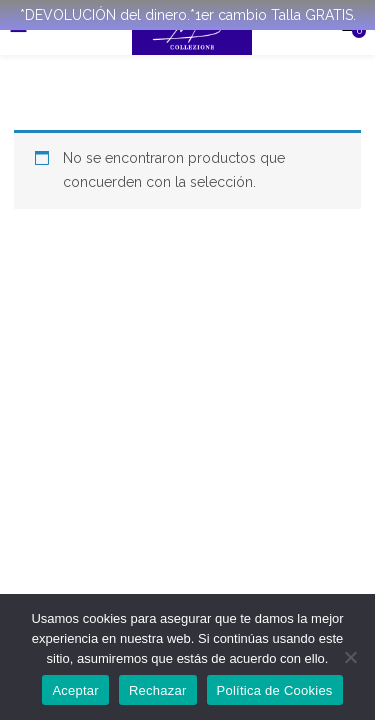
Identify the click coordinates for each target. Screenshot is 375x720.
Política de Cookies (275, 690)
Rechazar (158, 690)
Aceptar (75, 690)
